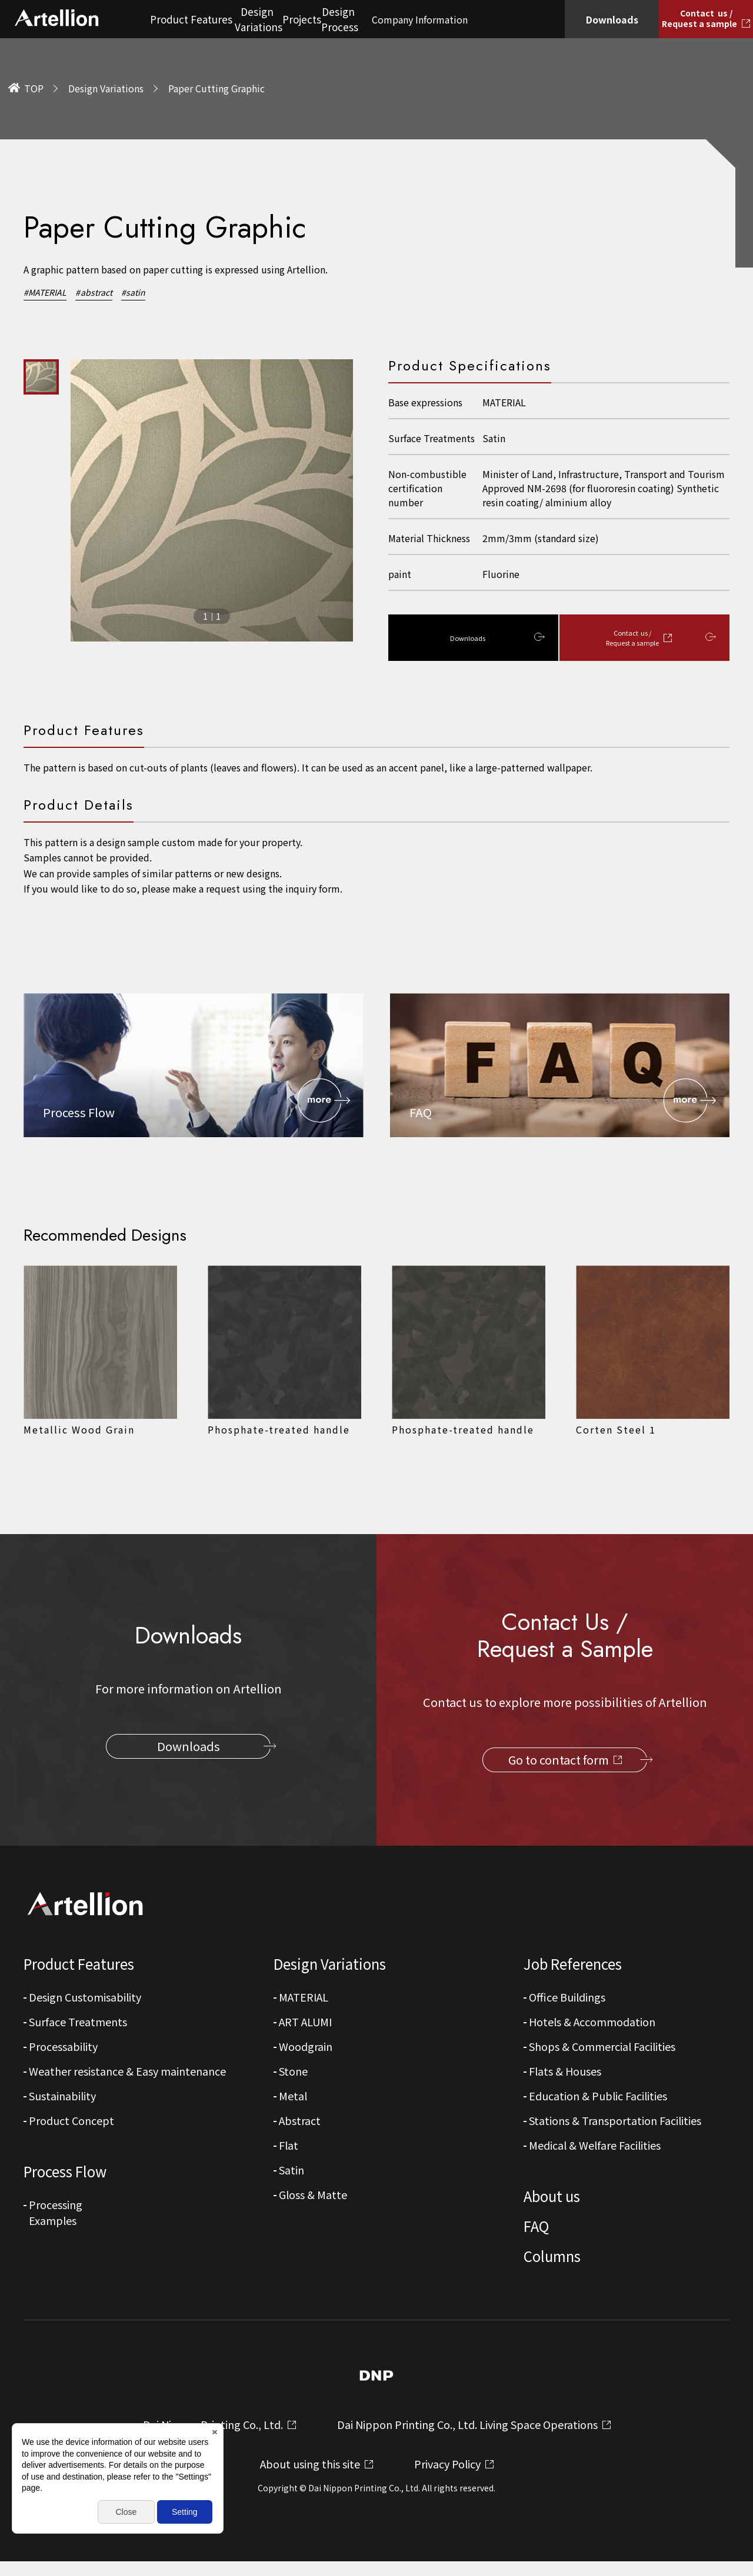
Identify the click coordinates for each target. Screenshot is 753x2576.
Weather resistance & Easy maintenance (127, 2073)
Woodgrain (305, 2049)
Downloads (466, 639)
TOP (34, 88)
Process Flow (65, 2174)
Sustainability (62, 2098)
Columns (552, 2258)
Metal (293, 2098)
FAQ (536, 2228)
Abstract (300, 2123)
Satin (291, 2172)
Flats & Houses (565, 2073)
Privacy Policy (447, 2478)
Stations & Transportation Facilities (615, 2123)
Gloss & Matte (313, 2197)
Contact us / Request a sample (637, 639)
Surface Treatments (78, 2024)
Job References (573, 1966)
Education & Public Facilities (598, 2098)
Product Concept (71, 2123)
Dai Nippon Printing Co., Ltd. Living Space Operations (467, 2439)
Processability (63, 2049)
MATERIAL (303, 1999)
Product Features (79, 1966)
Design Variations (106, 88)
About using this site (310, 2478)
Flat (288, 2148)
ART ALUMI (305, 2024)
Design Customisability (85, 1999)
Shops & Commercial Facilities (602, 2049)
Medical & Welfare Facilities (595, 2148)
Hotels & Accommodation (592, 2024)
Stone (293, 2073)
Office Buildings (567, 1999)
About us (552, 2199)
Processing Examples (55, 2215)
